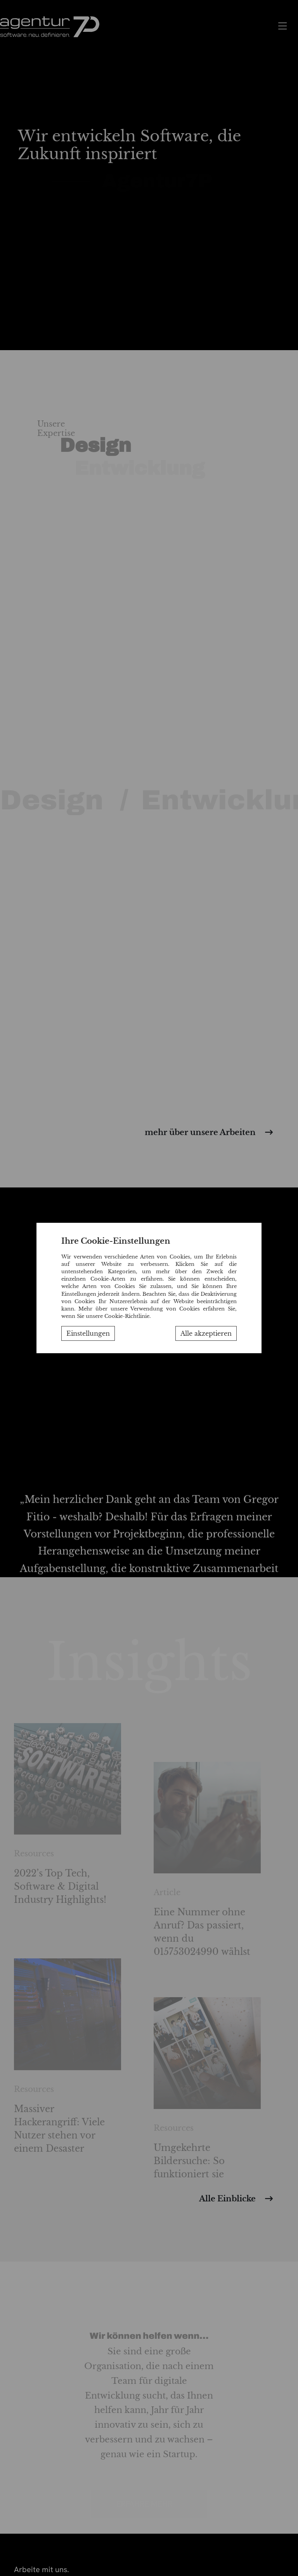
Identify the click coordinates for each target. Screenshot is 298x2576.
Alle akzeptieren (206, 1333)
